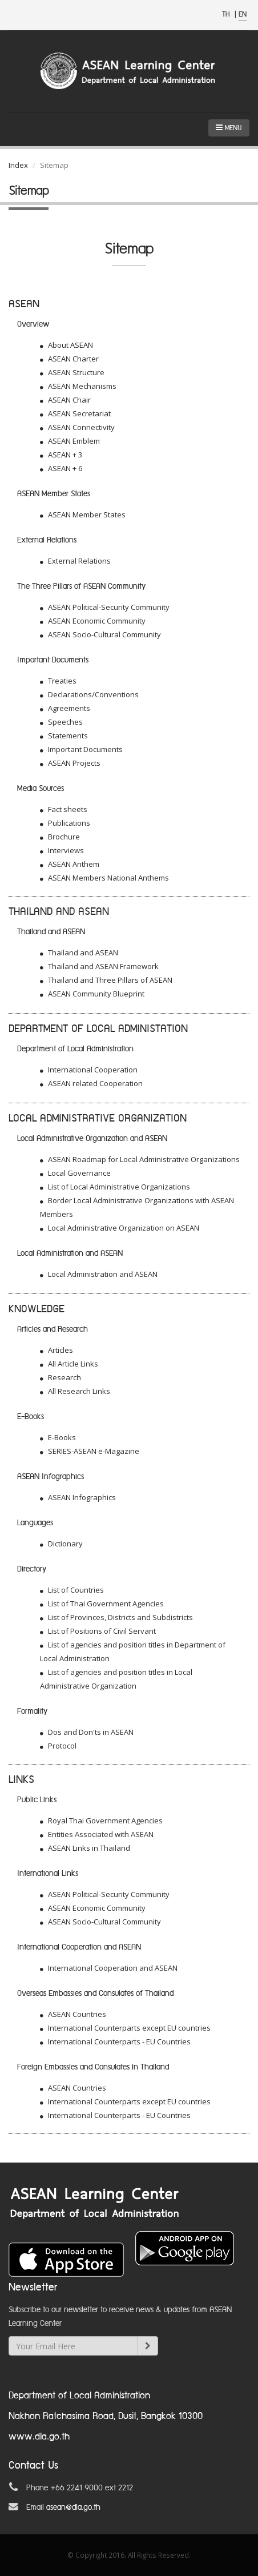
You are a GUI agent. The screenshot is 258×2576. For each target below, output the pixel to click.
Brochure (60, 836)
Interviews (62, 850)
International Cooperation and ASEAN (109, 1968)
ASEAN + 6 (61, 468)
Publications (65, 823)
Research (60, 1377)
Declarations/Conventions (89, 694)
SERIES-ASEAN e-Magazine (89, 1451)
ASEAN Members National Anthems (104, 878)
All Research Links (75, 1391)
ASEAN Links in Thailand (85, 1848)
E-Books (58, 1437)
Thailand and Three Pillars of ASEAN (106, 980)
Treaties (58, 681)
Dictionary (61, 1543)
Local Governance (75, 1173)
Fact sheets (63, 809)
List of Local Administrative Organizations (115, 1186)
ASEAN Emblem (70, 441)
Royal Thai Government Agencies (101, 1820)
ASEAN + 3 (61, 454)
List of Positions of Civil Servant (98, 1631)
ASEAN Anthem (69, 864)
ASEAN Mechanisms (78, 386)
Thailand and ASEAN (79, 952)
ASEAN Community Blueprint (92, 993)
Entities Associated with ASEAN (97, 1834)
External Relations (75, 561)
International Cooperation (89, 1069)
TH (227, 15)
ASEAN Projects (70, 763)
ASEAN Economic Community (93, 621)
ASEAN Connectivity (77, 427)
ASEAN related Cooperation (91, 1083)
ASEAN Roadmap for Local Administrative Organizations (140, 1159)
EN (243, 15)
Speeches (61, 722)
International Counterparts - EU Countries (115, 2041)
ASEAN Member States (83, 514)
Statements (64, 735)
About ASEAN (66, 345)
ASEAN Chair (65, 400)
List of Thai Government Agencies (102, 1603)
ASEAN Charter (69, 358)
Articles (56, 1350)
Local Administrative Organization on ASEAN (119, 1228)
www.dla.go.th (39, 2437)
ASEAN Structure (72, 372)
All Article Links (69, 1364)
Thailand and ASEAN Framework (99, 966)
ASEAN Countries (73, 2014)
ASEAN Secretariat (75, 413)
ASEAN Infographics (78, 1497)
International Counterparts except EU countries (125, 2028)
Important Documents (81, 749)
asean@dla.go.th (73, 2507)
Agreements (65, 708)
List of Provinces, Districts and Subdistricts (116, 1617)
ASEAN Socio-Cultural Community (100, 634)
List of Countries (72, 1590)
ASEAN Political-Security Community (105, 607)
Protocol (58, 1746)
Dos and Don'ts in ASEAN (87, 1732)
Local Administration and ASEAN (99, 1274)
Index (18, 165)
